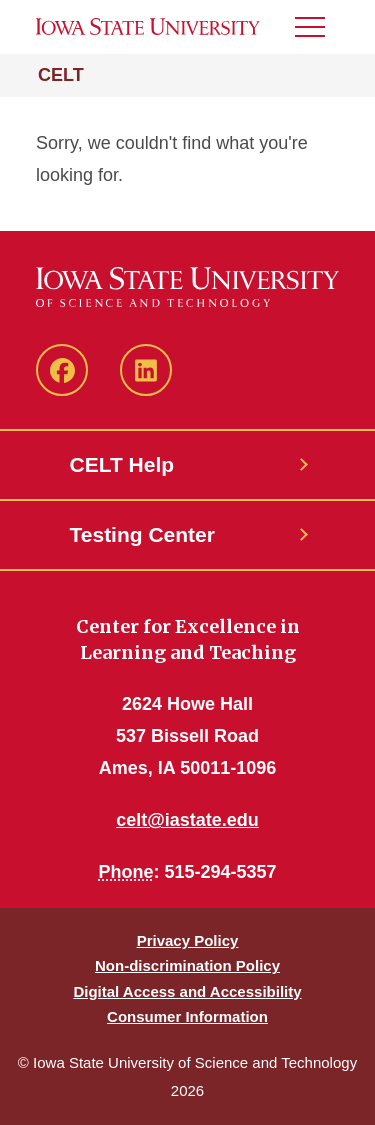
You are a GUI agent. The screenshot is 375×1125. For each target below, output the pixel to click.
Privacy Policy (188, 940)
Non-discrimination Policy (187, 965)
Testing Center (142, 534)
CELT (61, 75)
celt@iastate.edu (187, 820)
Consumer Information (187, 1016)
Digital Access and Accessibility (187, 991)
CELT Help (122, 464)
